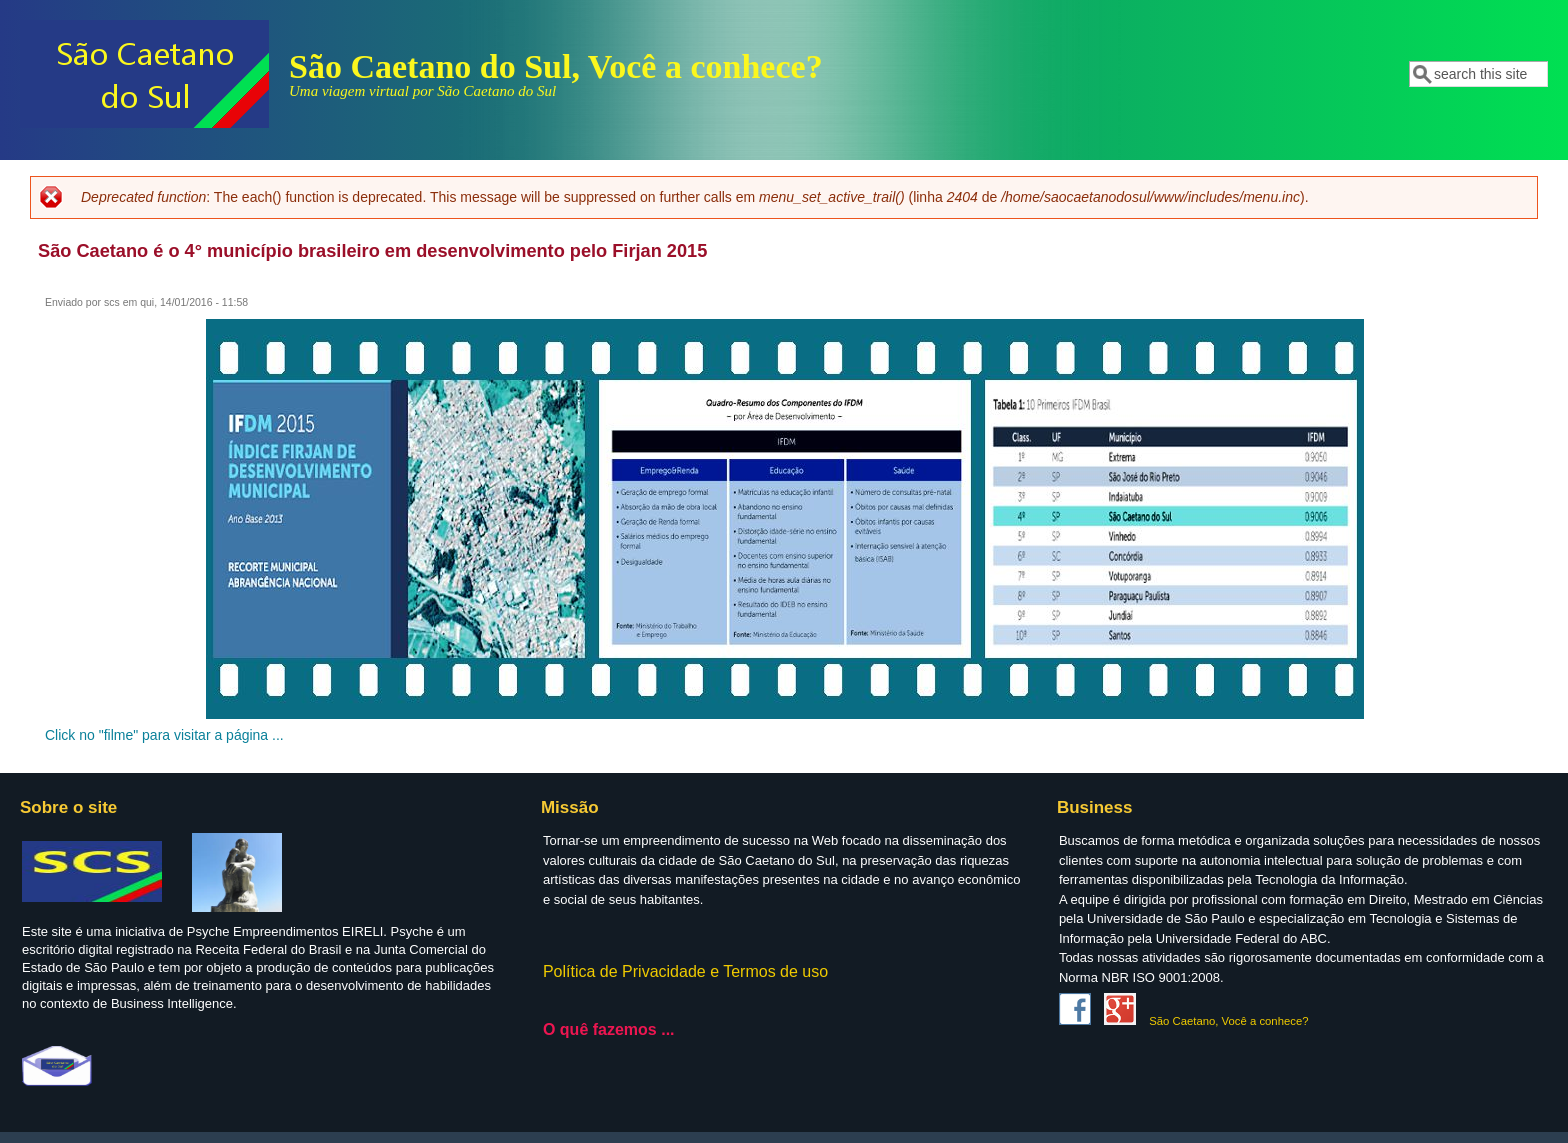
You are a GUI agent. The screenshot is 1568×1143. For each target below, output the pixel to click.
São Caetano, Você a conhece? (1228, 1021)
